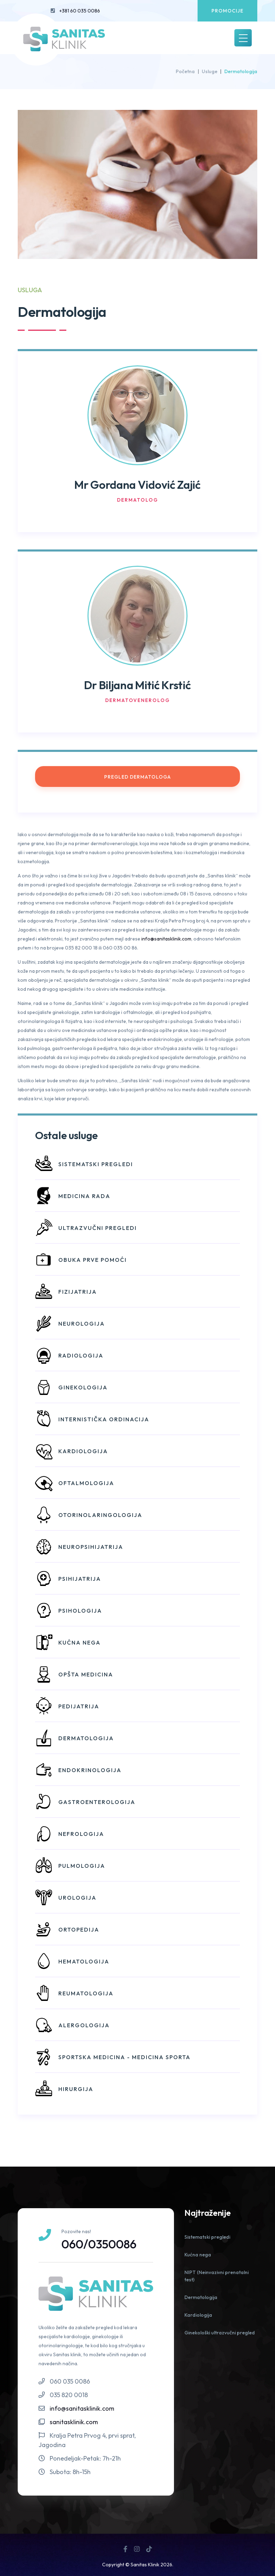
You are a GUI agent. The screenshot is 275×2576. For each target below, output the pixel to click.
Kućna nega (197, 2255)
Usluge (209, 71)
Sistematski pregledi (207, 2237)
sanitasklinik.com (74, 2422)
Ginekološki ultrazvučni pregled (219, 2333)
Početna (185, 71)
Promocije (227, 11)
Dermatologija (200, 2297)
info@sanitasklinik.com (166, 939)
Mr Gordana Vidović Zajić (137, 484)
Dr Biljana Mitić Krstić (137, 684)
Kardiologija (198, 2315)
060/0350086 (100, 2244)
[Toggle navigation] (243, 37)
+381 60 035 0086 (79, 11)
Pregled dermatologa (137, 777)
